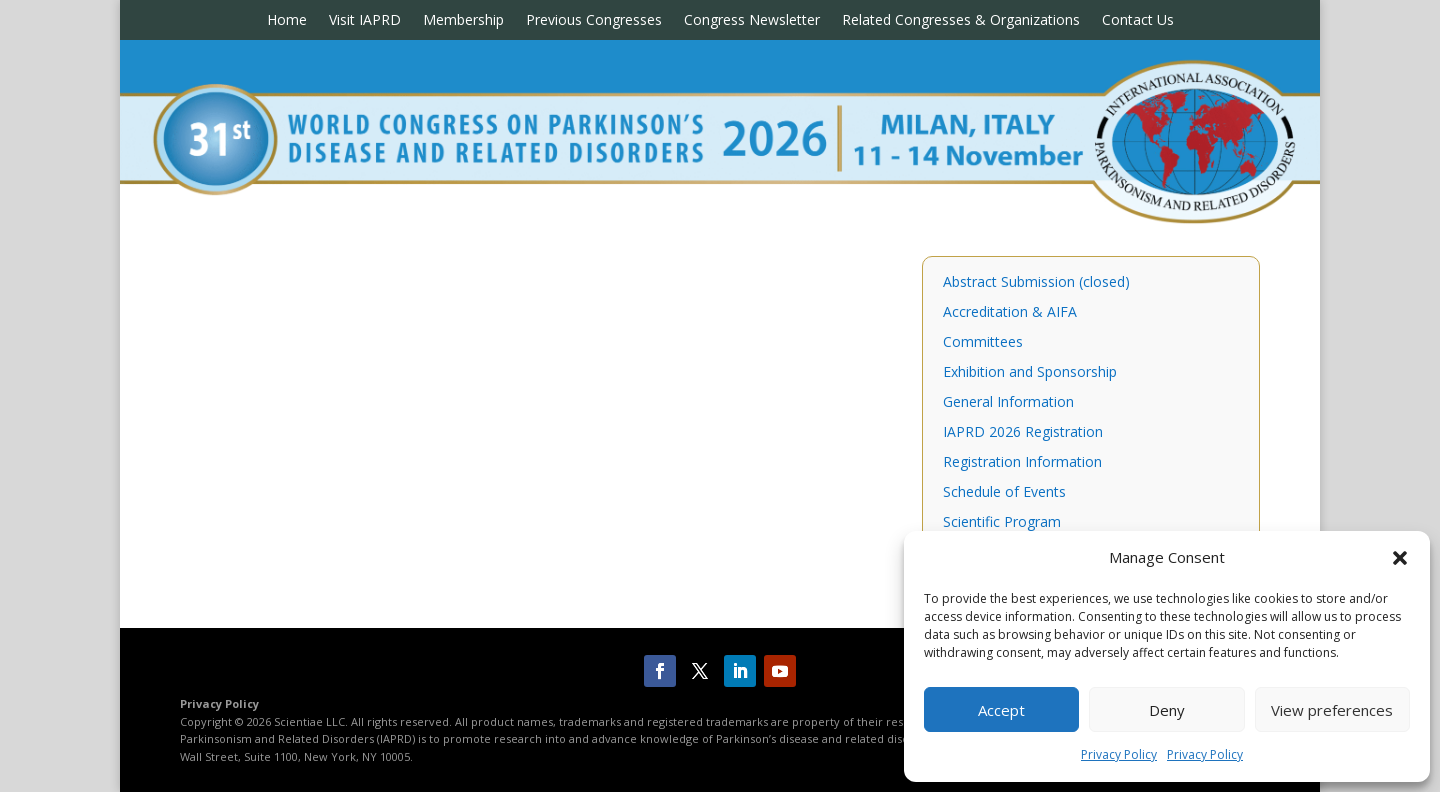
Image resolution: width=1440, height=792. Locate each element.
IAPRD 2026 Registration (1023, 433)
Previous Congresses (594, 21)
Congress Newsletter (752, 21)
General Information (1008, 403)
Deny (1167, 710)
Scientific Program (1002, 523)
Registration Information (1022, 463)
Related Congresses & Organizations (961, 21)
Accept (1001, 710)
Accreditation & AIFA (1010, 313)
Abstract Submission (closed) (1036, 283)
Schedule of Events (1004, 493)
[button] (1400, 558)
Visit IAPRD (365, 21)
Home (287, 21)
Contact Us (1138, 21)
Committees (983, 343)
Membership (463, 21)
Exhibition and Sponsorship (1030, 373)
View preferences (1332, 710)
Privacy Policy (1119, 754)
